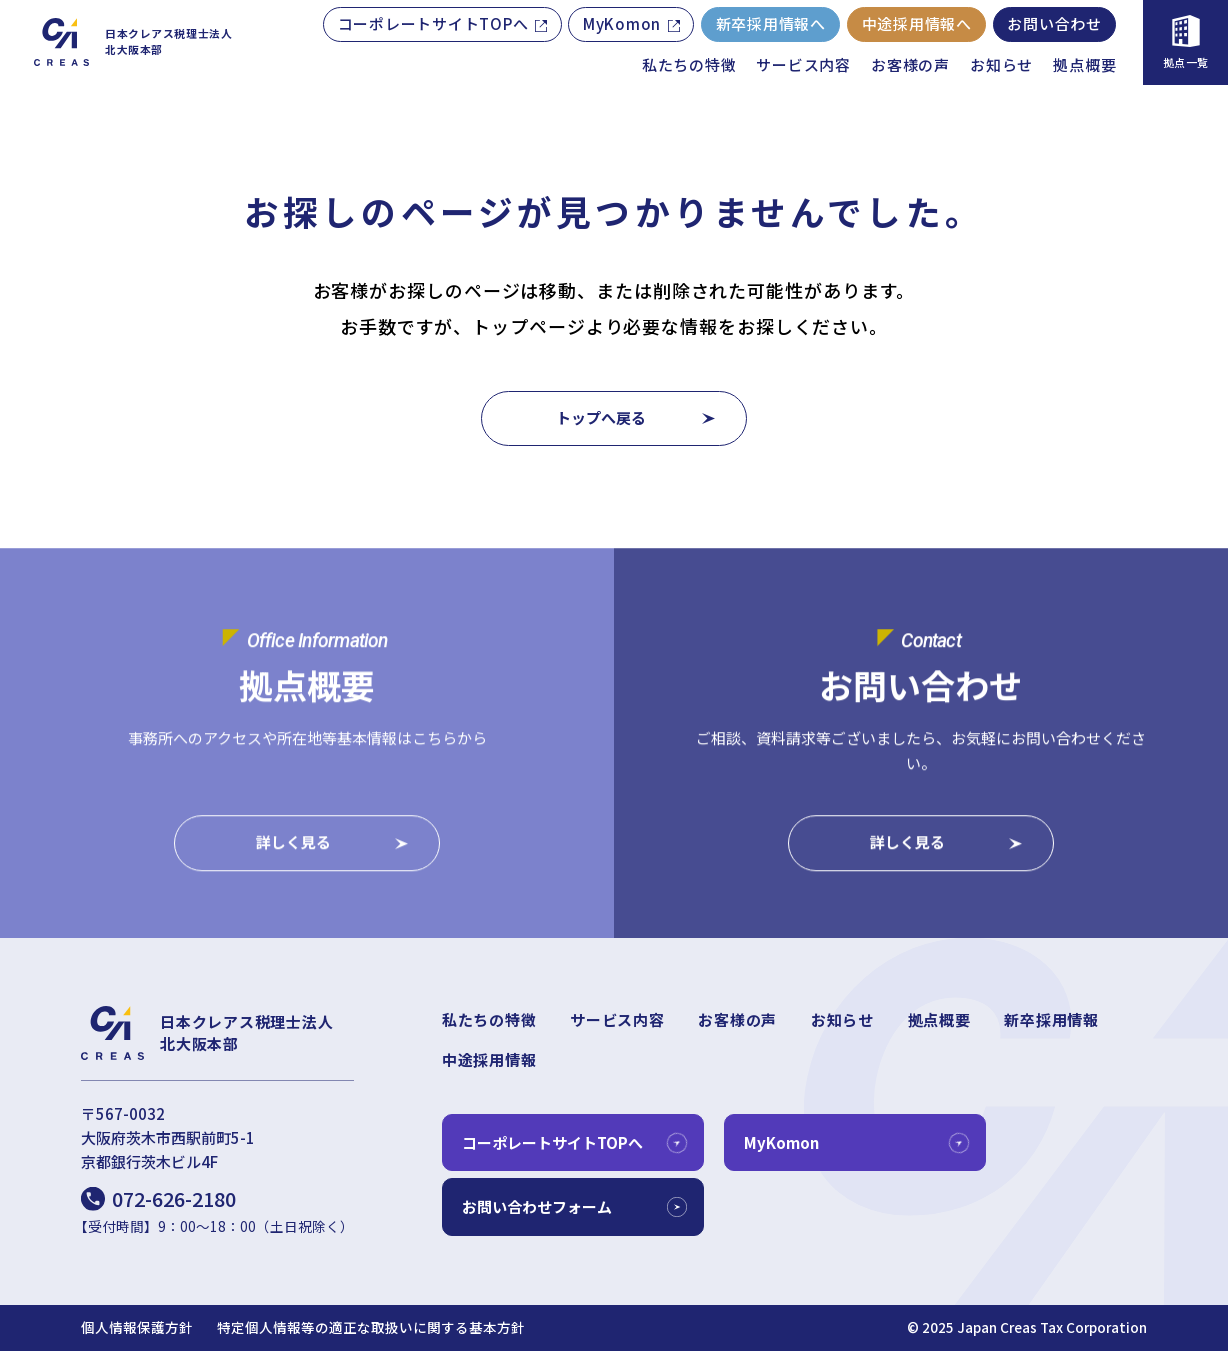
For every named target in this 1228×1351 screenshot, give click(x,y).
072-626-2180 (174, 1198)
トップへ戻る (601, 417)
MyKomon (622, 23)
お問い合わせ (1054, 23)
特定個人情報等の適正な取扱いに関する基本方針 (371, 1327)
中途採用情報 (489, 1059)
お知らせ (1001, 64)
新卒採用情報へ (771, 23)
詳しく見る (293, 844)
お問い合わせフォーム (537, 1206)
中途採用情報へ (917, 23)
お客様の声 (910, 64)
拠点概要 (1084, 64)
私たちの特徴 (689, 64)
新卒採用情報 (1051, 1019)
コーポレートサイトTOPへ (433, 23)
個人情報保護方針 (137, 1327)
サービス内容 (803, 64)
